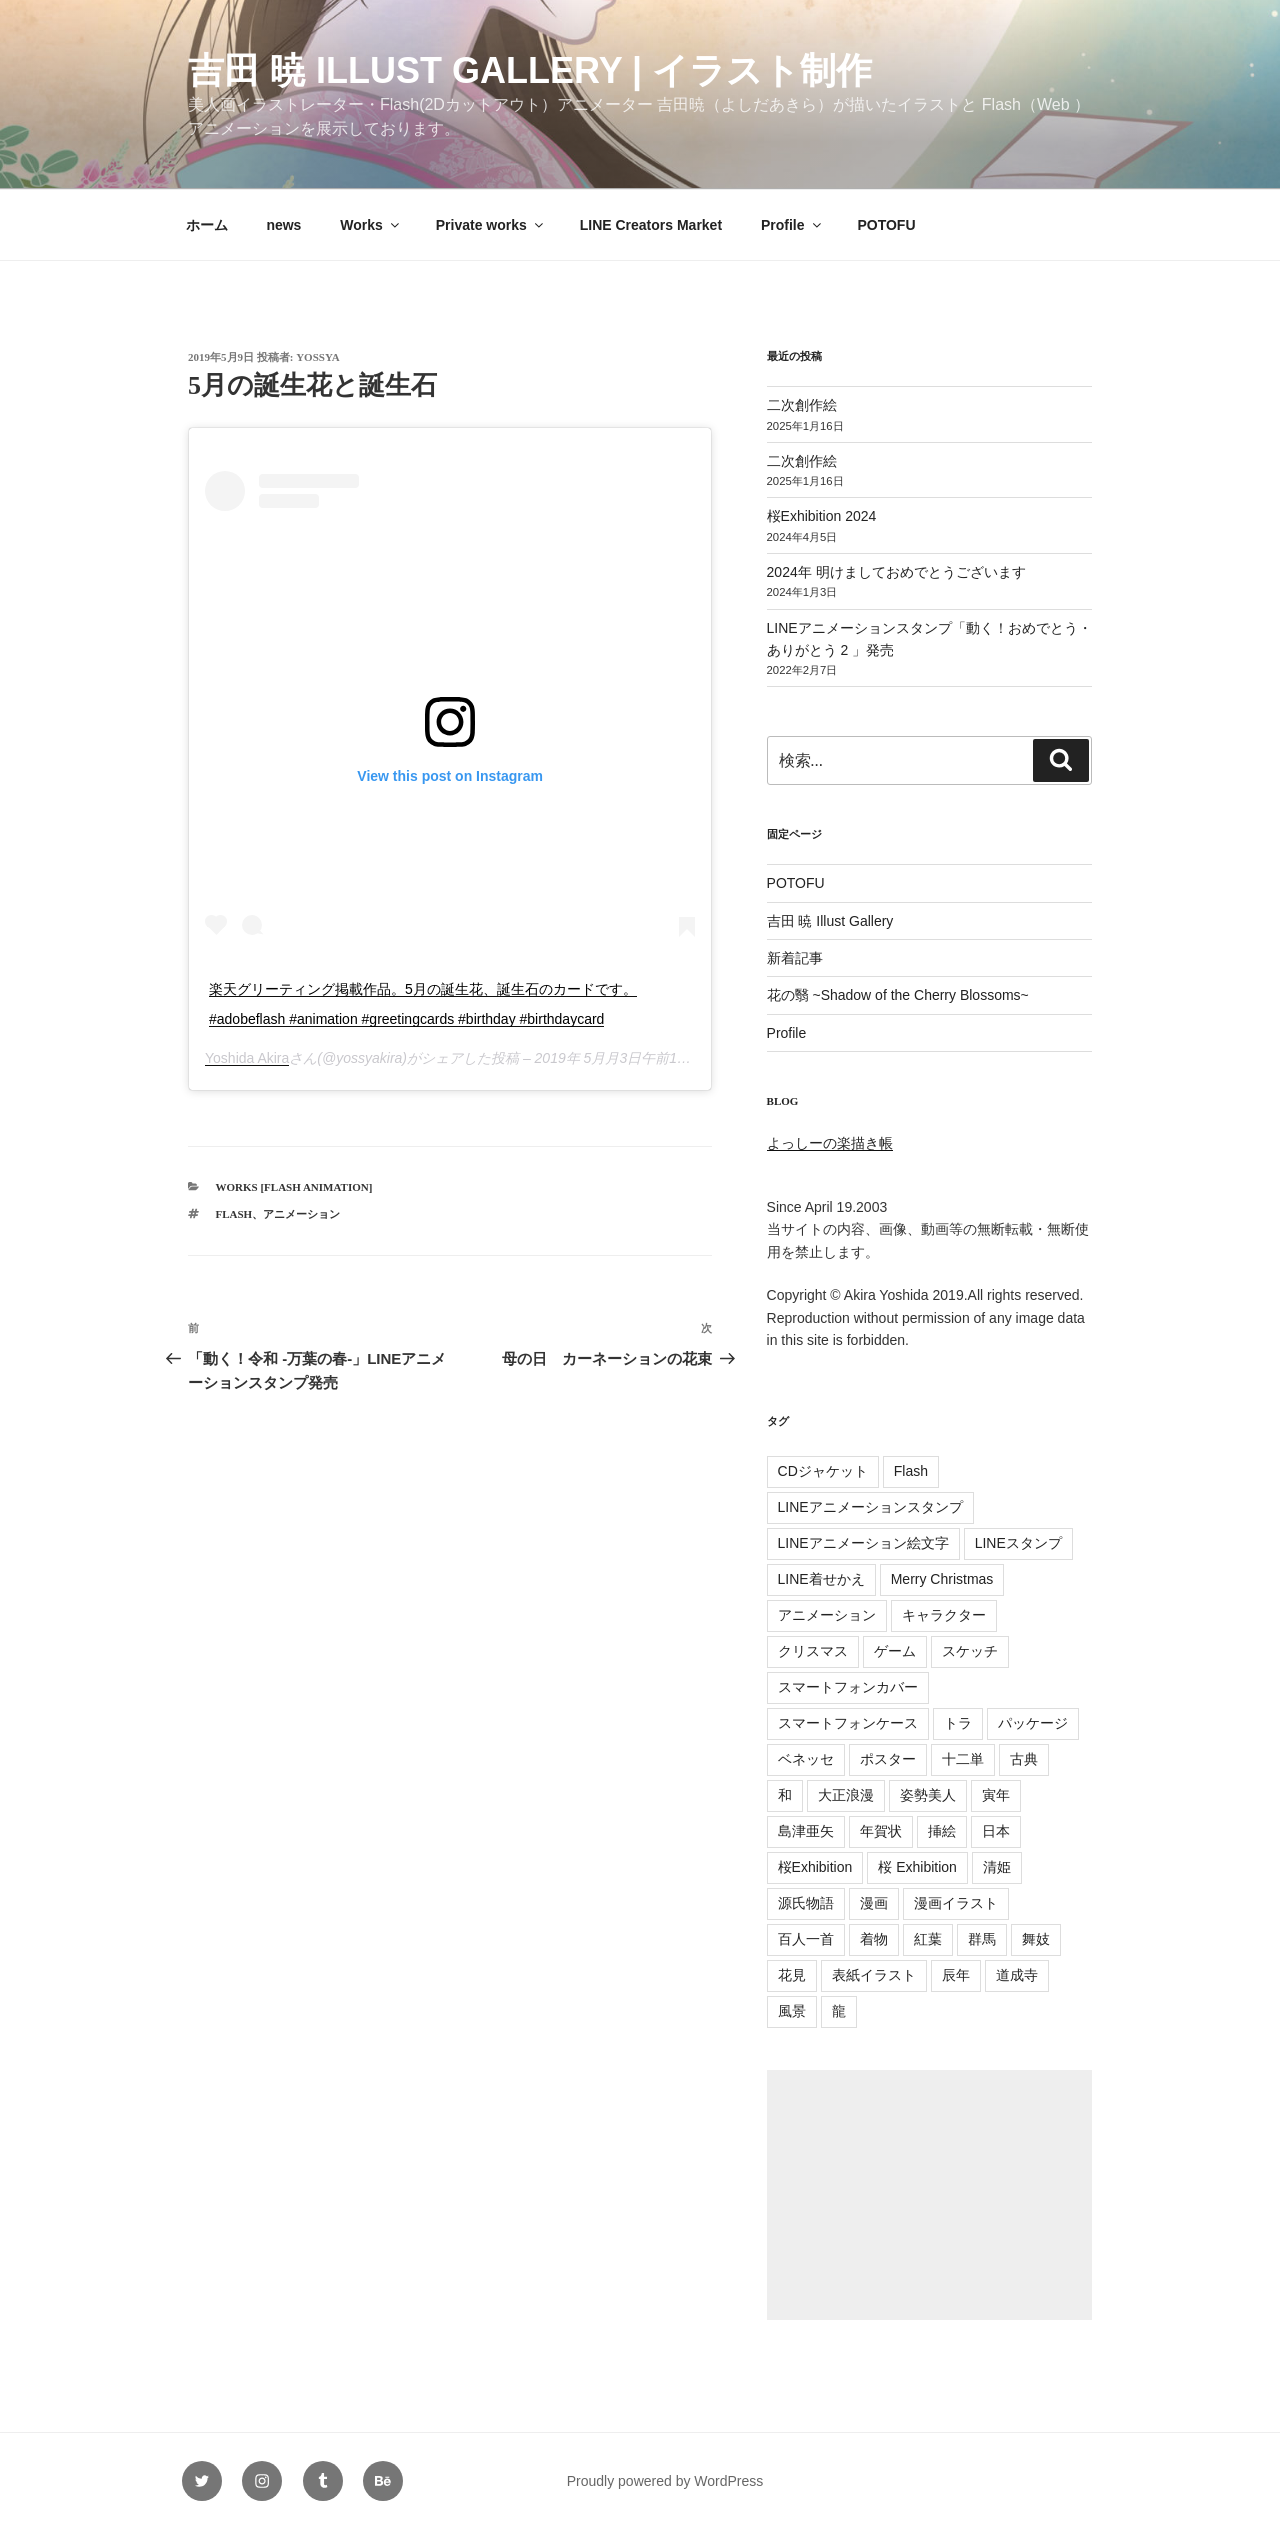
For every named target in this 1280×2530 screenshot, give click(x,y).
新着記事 (795, 958)
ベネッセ (806, 1759)
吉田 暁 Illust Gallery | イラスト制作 (530, 70)
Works (371, 225)
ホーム (207, 225)
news (283, 225)
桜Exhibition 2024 (822, 516)
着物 (874, 1939)
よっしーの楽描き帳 (830, 1143)
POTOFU (886, 225)
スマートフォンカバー (848, 1687)
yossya (318, 357)
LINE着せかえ (821, 1579)
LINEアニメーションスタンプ (870, 1507)
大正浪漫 (846, 1795)
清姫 (997, 1867)
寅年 (996, 1795)
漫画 (874, 1903)
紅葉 (928, 1939)
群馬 (982, 1939)
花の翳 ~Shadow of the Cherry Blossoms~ (898, 995)
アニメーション (301, 1214)
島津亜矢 (806, 1831)
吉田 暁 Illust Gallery (830, 921)
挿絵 (942, 1831)
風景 (792, 2011)
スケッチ (970, 1651)
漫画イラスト (956, 1903)
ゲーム (895, 1651)
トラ (958, 1723)
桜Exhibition (815, 1867)
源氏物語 (806, 1903)
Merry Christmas (942, 1579)
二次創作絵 (802, 405)
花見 (792, 1975)
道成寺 (1017, 1975)
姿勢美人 (928, 1795)
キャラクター (944, 1615)
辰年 (956, 1975)
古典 (1024, 1759)
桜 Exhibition (917, 1867)
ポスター (888, 1759)
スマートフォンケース (848, 1723)
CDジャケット (823, 1471)
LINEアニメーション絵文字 (863, 1543)
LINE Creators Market (651, 225)
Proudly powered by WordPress (665, 2481)
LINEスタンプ (1018, 1543)
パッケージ (1033, 1723)
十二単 (963, 1759)
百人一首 (806, 1939)
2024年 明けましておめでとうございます (896, 572)
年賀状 (881, 1831)
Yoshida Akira (247, 1058)
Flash (234, 1214)
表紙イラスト (874, 1975)
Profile (792, 225)
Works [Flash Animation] (294, 1187)
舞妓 (1036, 1939)
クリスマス (813, 1651)
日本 (996, 1831)
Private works (491, 225)
